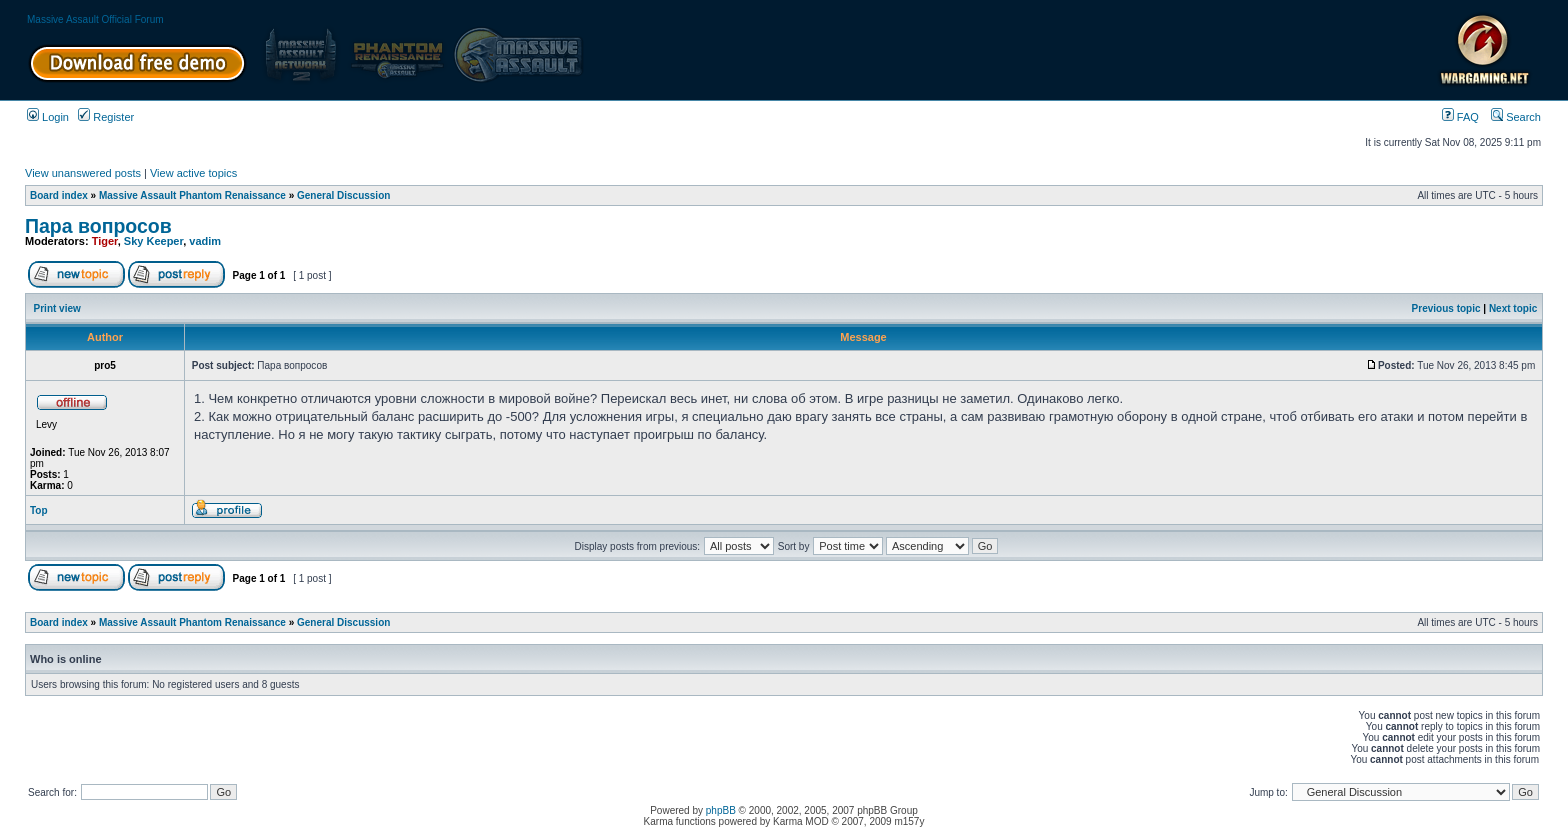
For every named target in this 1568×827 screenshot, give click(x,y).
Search (1516, 117)
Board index (59, 195)
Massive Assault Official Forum (95, 19)
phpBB (721, 810)
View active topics (193, 173)
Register (106, 117)
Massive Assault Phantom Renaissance (192, 195)
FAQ (1460, 117)
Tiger (105, 241)
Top (39, 510)
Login (48, 117)
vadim (205, 241)
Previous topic (1446, 308)
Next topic (1513, 308)
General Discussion (343, 195)
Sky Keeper (153, 241)
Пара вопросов (98, 226)
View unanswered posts (83, 173)
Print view (57, 308)
